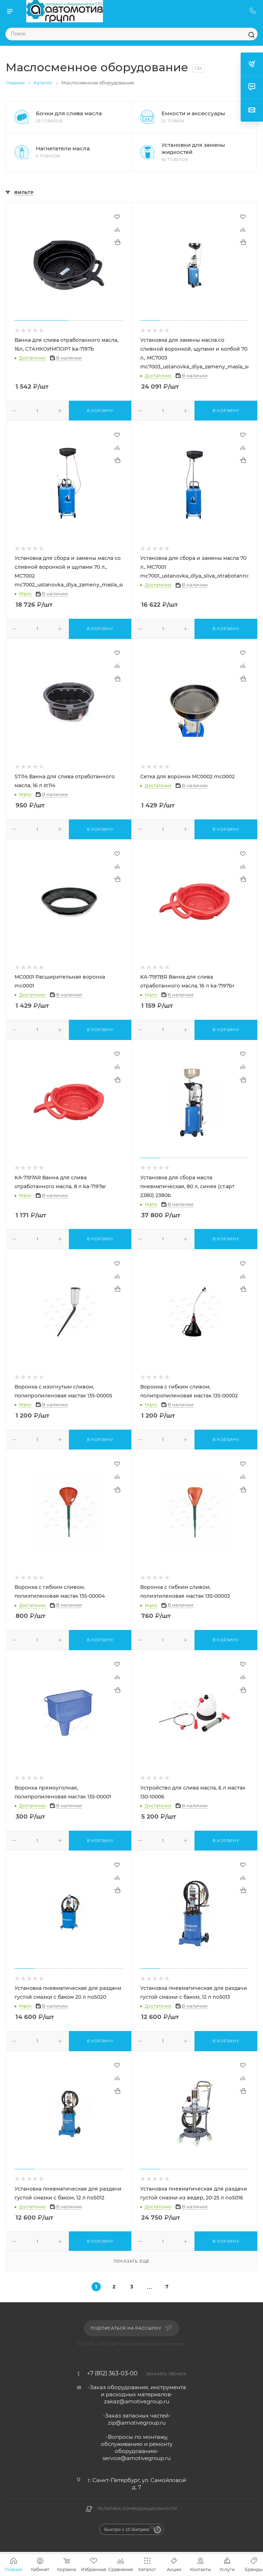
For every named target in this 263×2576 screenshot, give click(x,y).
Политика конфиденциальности (137, 2509)
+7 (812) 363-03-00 (112, 2373)
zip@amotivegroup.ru (137, 2422)
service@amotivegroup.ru (137, 2458)
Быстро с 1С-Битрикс (127, 2529)
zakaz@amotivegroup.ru (136, 2401)
